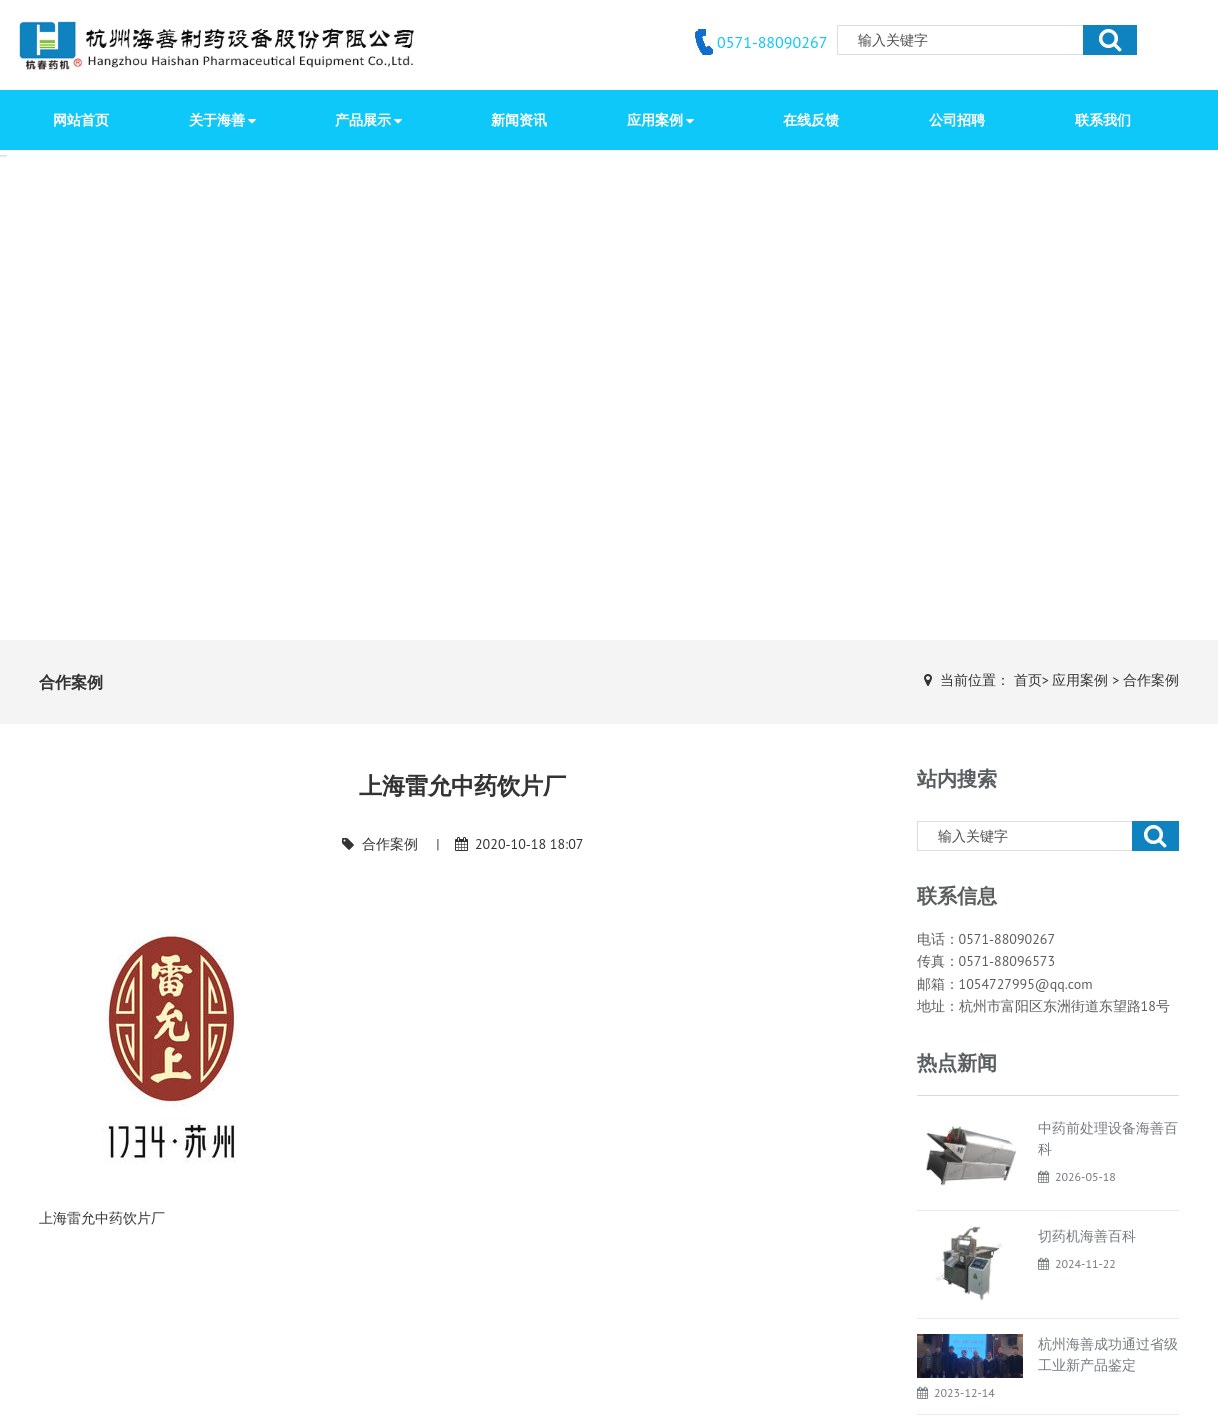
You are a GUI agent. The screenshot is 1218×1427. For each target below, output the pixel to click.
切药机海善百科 (1087, 1236)
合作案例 (1151, 680)
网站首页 (81, 120)
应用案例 (1080, 680)
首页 (1028, 680)
